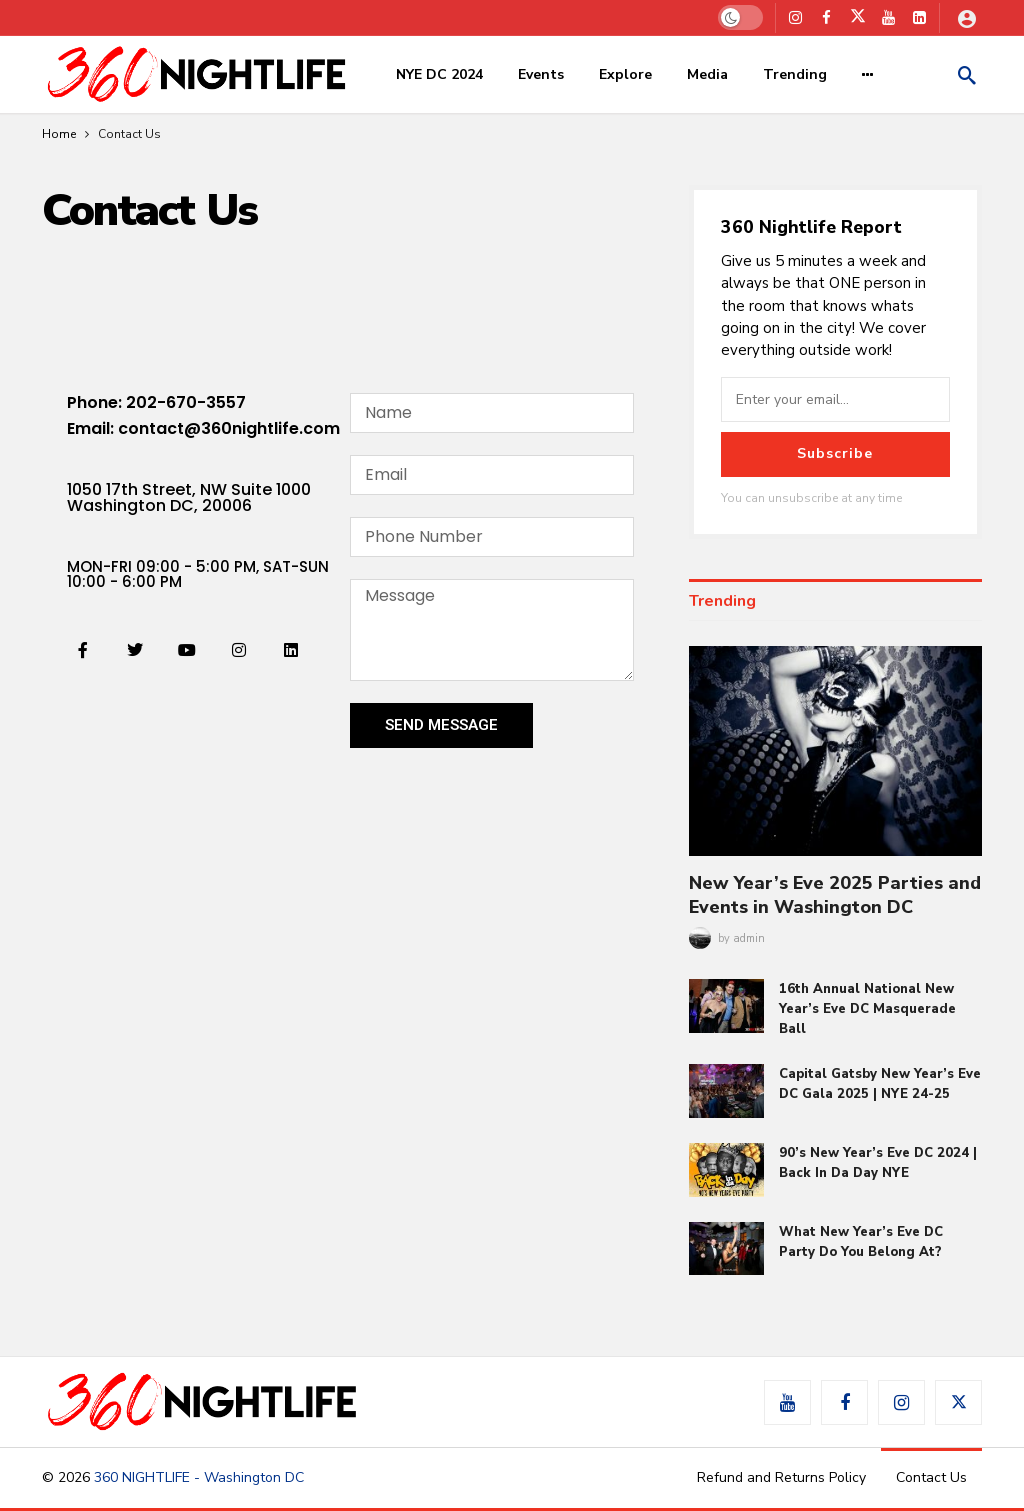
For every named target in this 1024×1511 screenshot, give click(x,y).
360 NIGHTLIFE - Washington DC (199, 1477)
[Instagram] (795, 17)
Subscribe (835, 453)
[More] (867, 75)
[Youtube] (888, 17)
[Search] (967, 75)
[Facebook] (826, 17)
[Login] (967, 18)
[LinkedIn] (919, 17)
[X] (857, 17)
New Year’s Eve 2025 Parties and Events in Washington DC (835, 895)
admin (749, 938)
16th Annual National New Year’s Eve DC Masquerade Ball (867, 1009)
